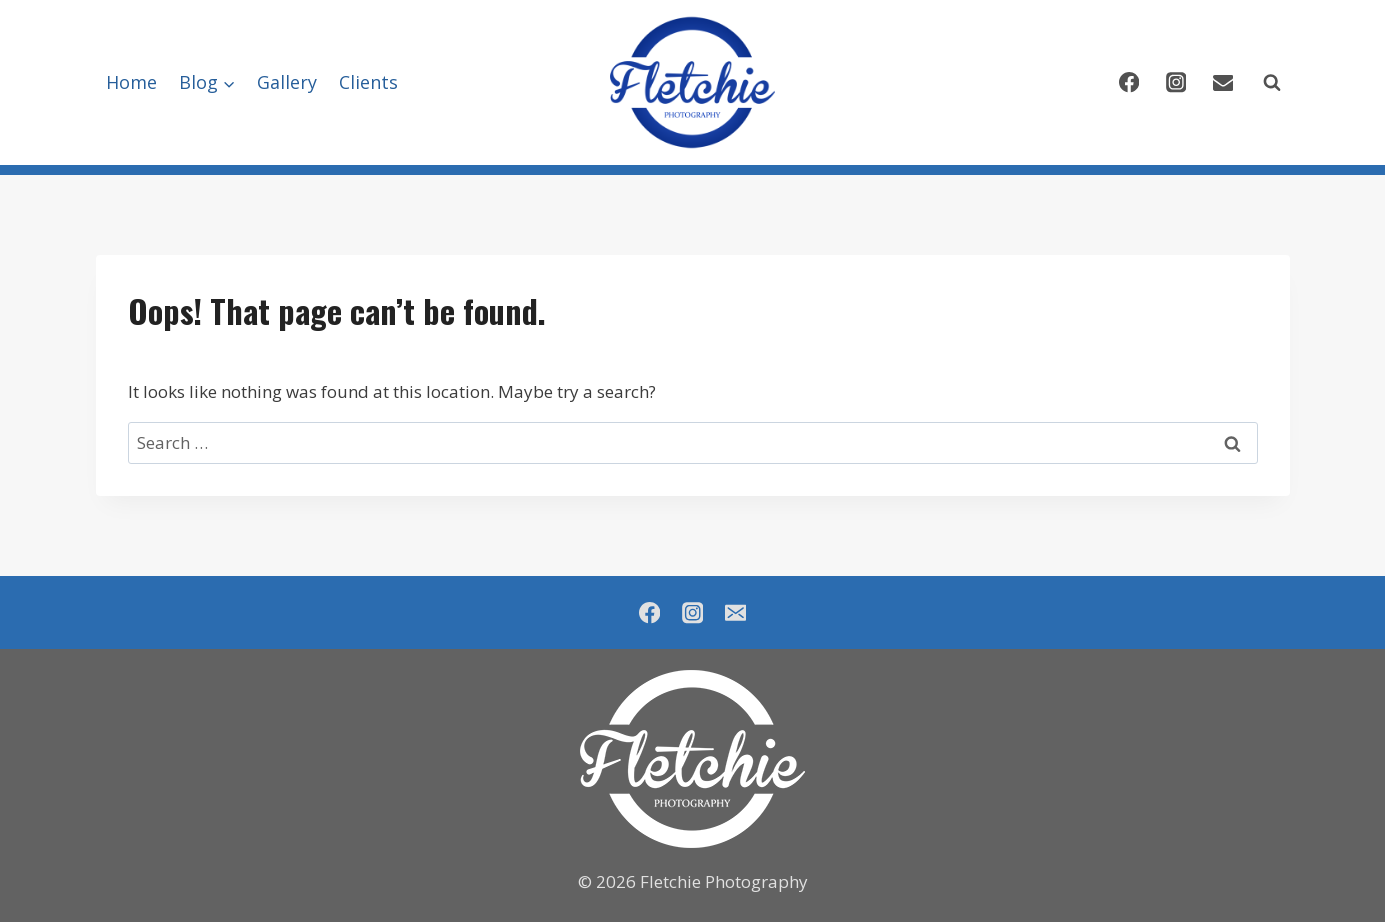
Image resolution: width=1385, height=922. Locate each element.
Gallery (287, 82)
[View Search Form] (1272, 83)
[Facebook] (1129, 82)
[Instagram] (1176, 82)
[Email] (1223, 82)
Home (131, 82)
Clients (368, 82)
